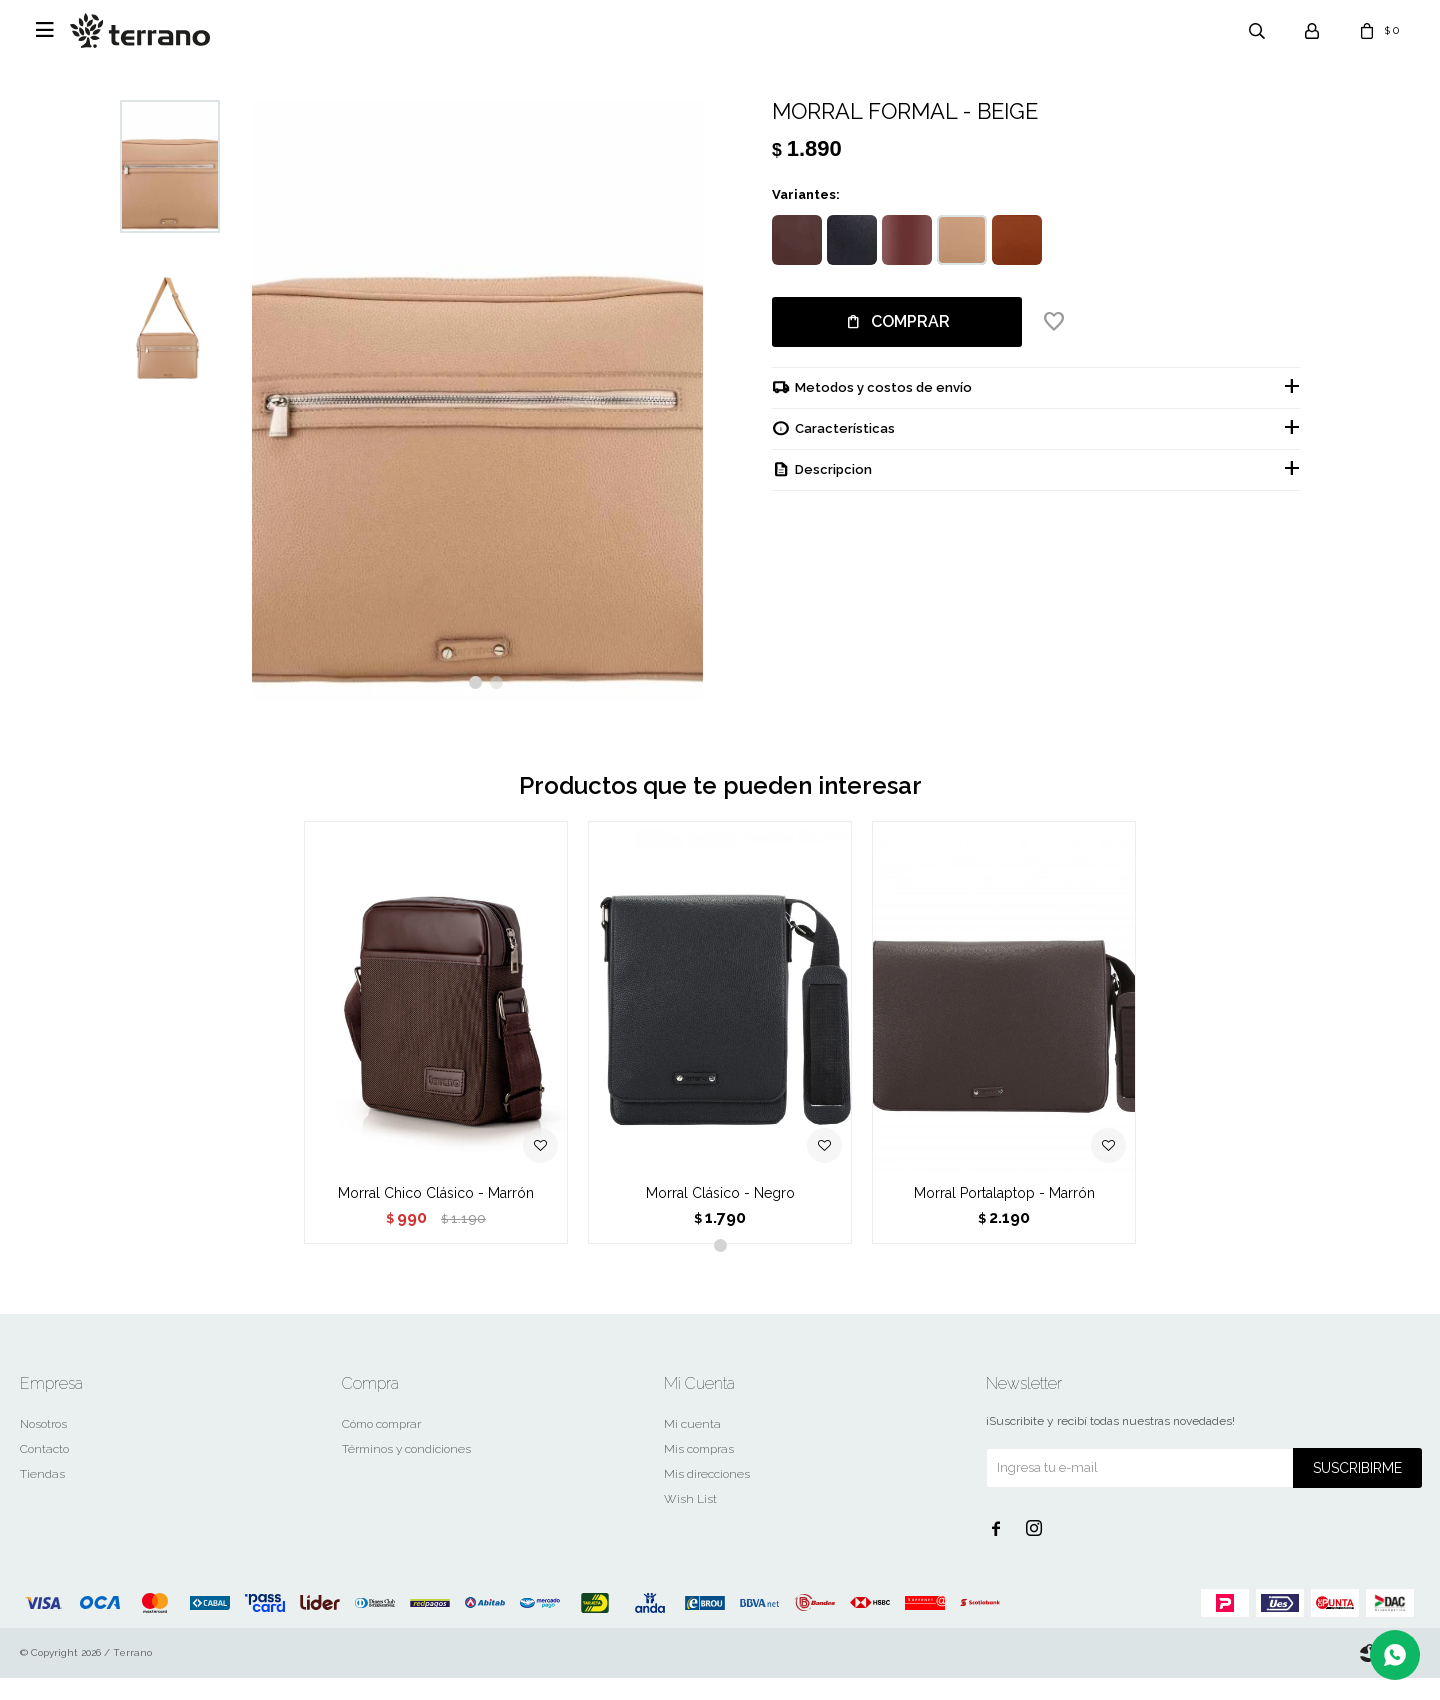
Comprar (910, 321)
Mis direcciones (707, 1496)
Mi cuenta (692, 1446)
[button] (475, 705)
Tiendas (42, 1496)
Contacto (44, 1471)
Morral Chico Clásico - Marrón (436, 1215)
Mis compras (699, 1471)
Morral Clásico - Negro (720, 1215)
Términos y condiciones (406, 1471)
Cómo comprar (381, 1446)
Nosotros (43, 1446)
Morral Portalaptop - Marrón (1004, 1215)
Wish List (690, 1521)
